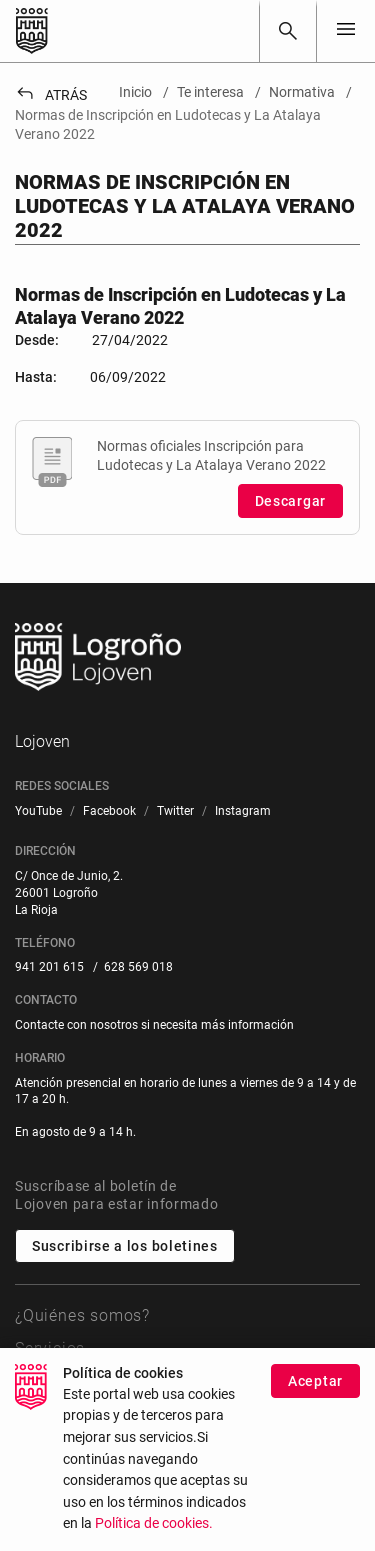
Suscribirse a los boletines (125, 1246)
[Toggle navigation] (346, 30)
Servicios (50, 1348)
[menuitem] (38, 811)
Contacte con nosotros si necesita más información (154, 1025)
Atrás (51, 95)
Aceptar (315, 1390)
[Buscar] (288, 31)
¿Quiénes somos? (82, 1315)
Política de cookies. (154, 1532)
